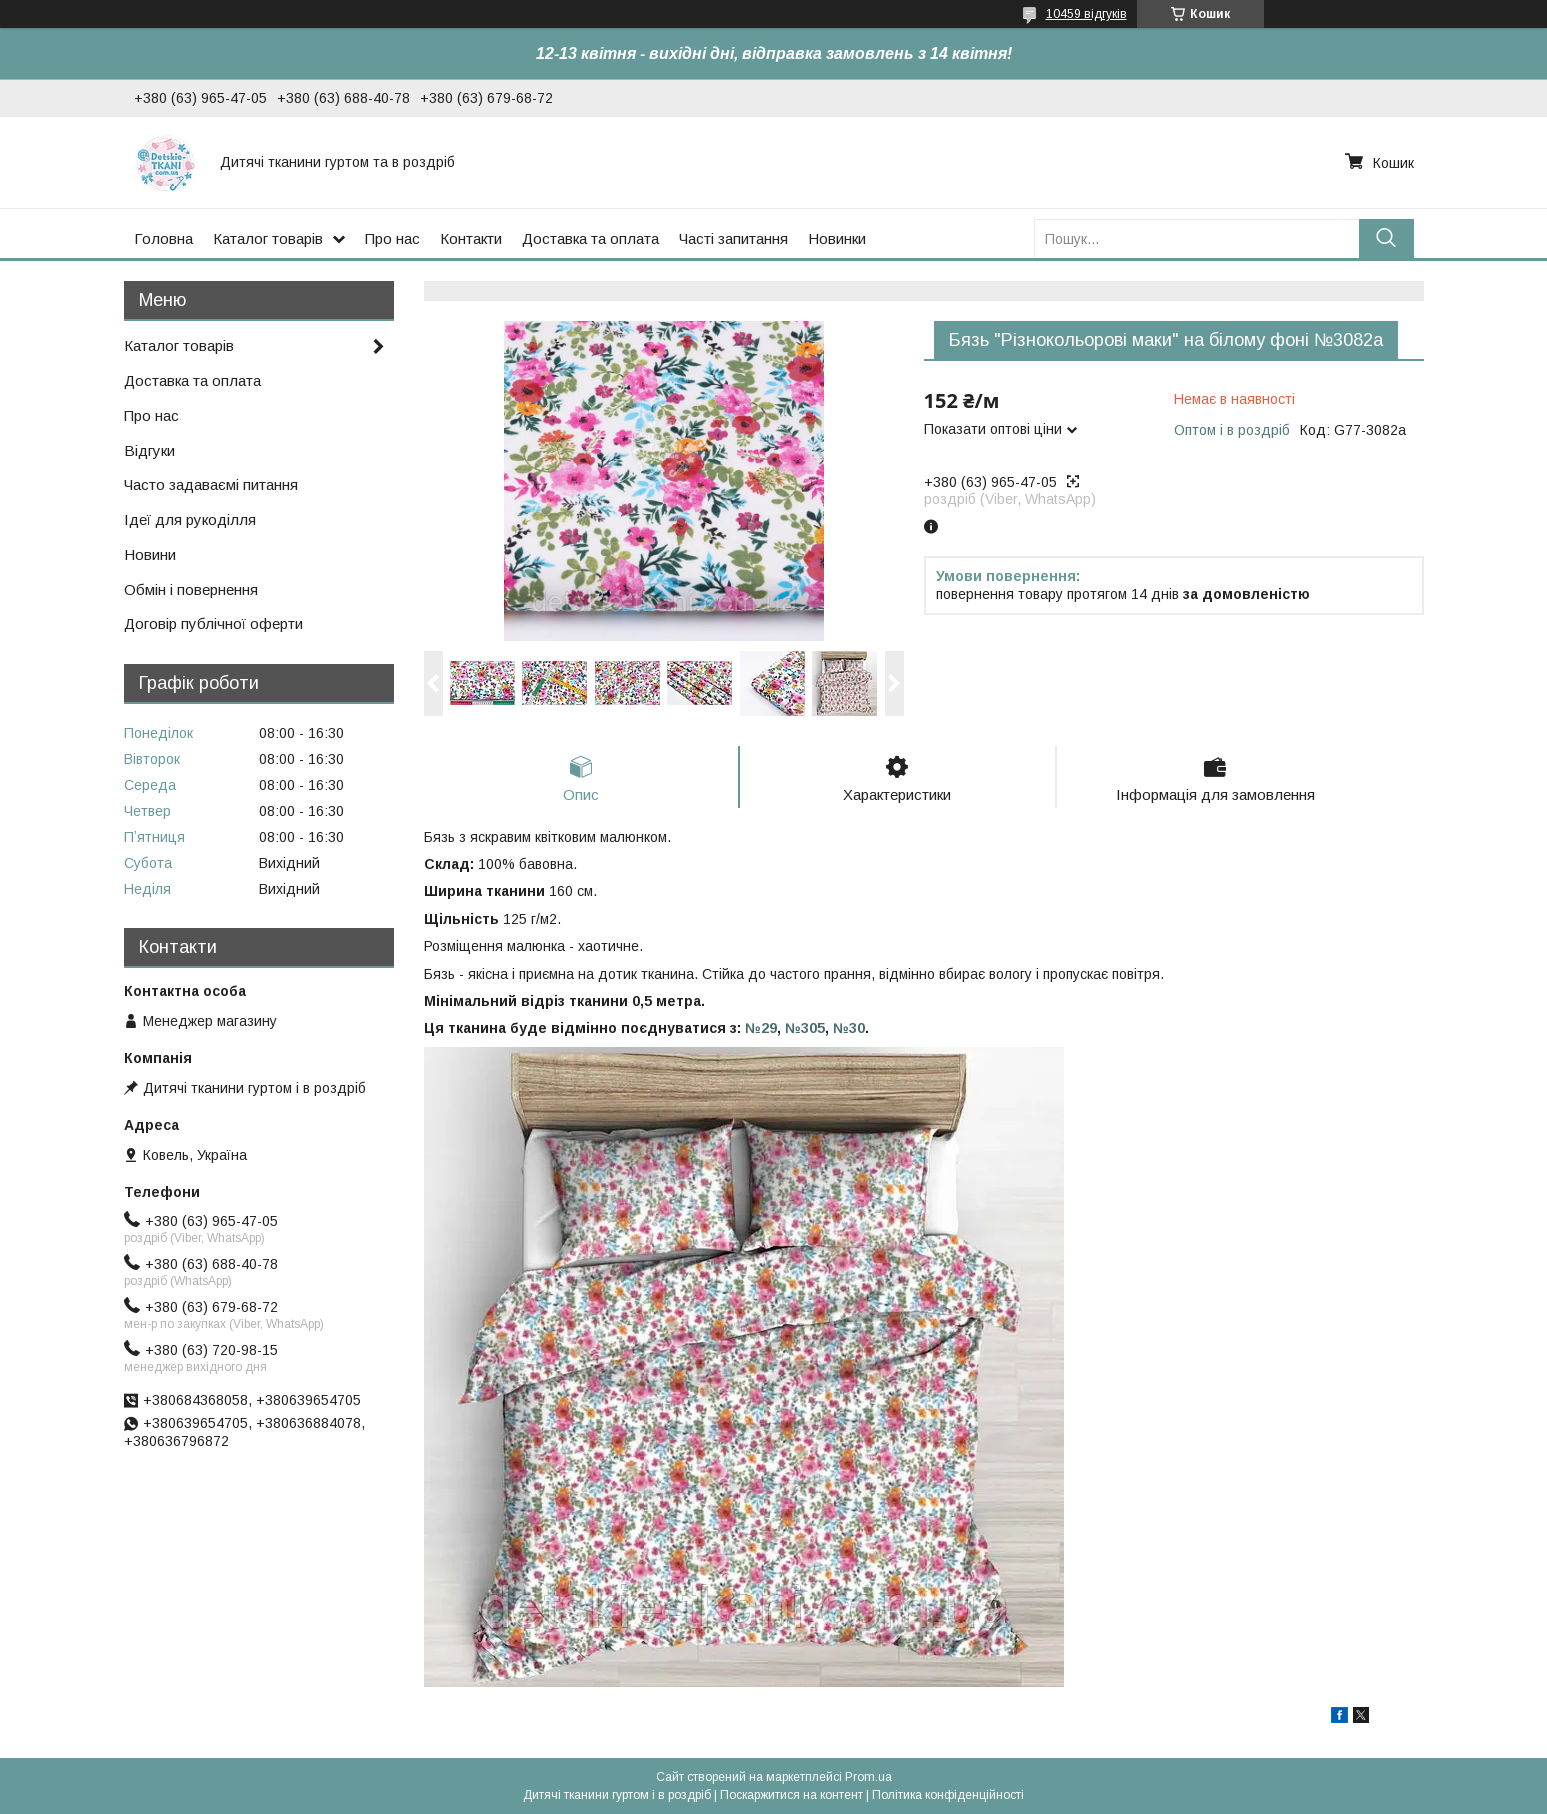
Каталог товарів (268, 238)
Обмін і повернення (191, 589)
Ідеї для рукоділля (190, 519)
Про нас (392, 238)
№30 (849, 1028)
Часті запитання (733, 238)
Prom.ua (868, 1777)
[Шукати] (1386, 238)
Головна (163, 238)
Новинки (837, 238)
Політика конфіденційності (948, 1795)
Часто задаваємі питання (211, 484)
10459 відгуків (1086, 14)
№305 (805, 1028)
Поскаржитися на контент (791, 1795)
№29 (761, 1028)
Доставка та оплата (590, 238)
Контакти (471, 238)
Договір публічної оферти (213, 623)
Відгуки (149, 450)
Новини (150, 554)
